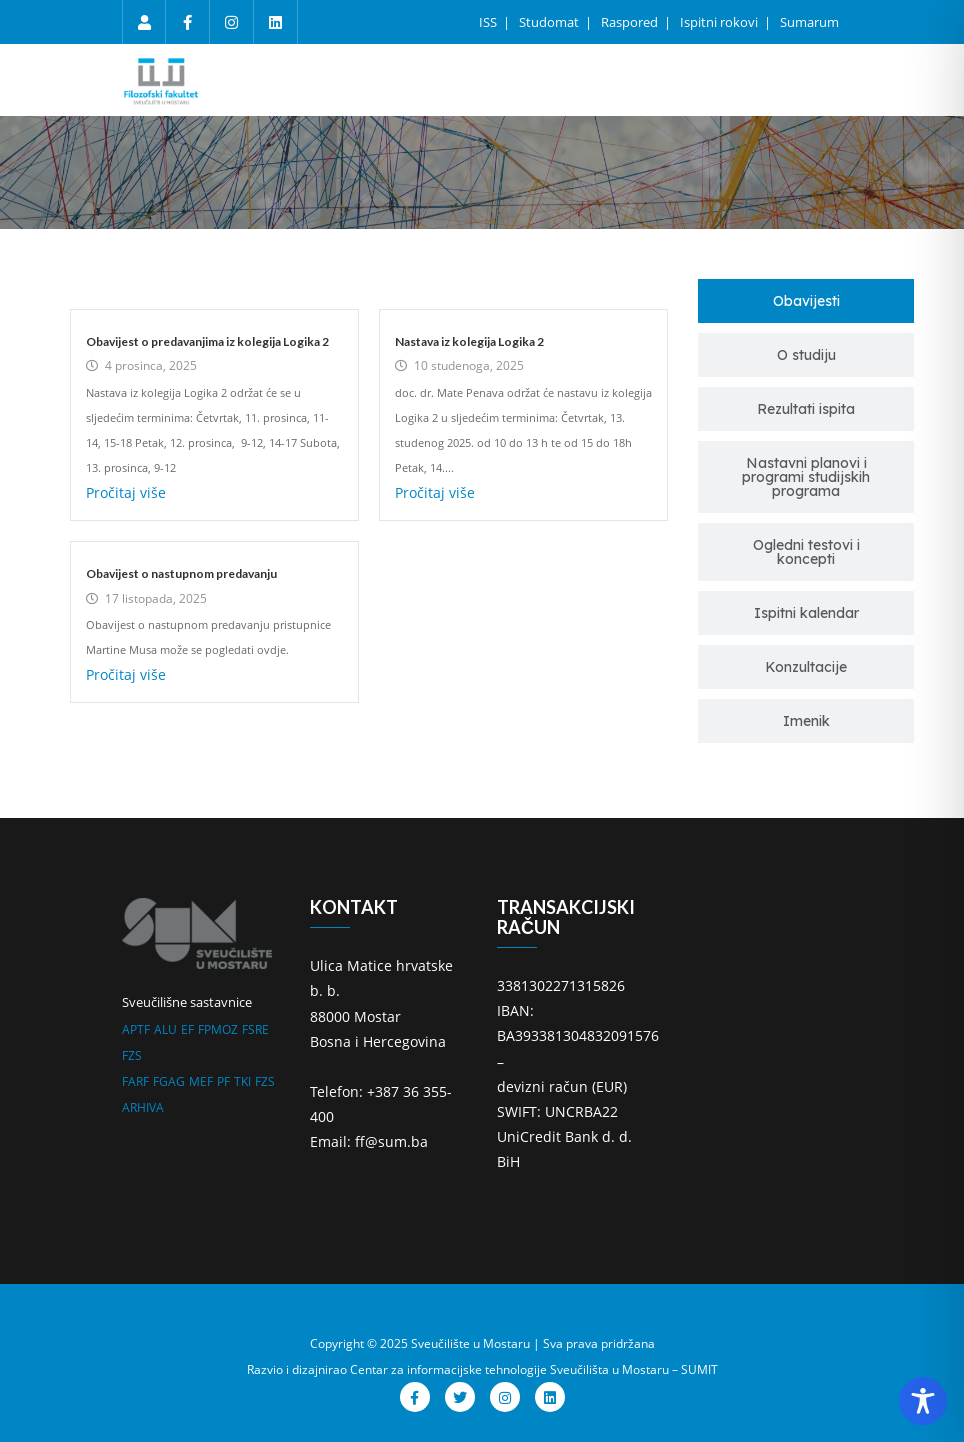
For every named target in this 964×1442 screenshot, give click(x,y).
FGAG (169, 1081)
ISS (489, 22)
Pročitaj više (126, 492)
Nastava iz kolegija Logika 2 (469, 341)
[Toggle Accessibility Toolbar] (923, 1401)
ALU (165, 1029)
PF (223, 1081)
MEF (201, 1081)
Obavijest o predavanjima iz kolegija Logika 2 (207, 341)
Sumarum (809, 22)
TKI (242, 1081)
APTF (136, 1029)
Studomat (550, 22)
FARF (135, 1081)
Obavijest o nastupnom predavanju (181, 573)
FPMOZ (218, 1029)
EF (187, 1029)
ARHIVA (143, 1107)
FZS (132, 1055)
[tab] (806, 301)
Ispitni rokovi (720, 22)
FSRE (255, 1029)
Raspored (631, 22)
